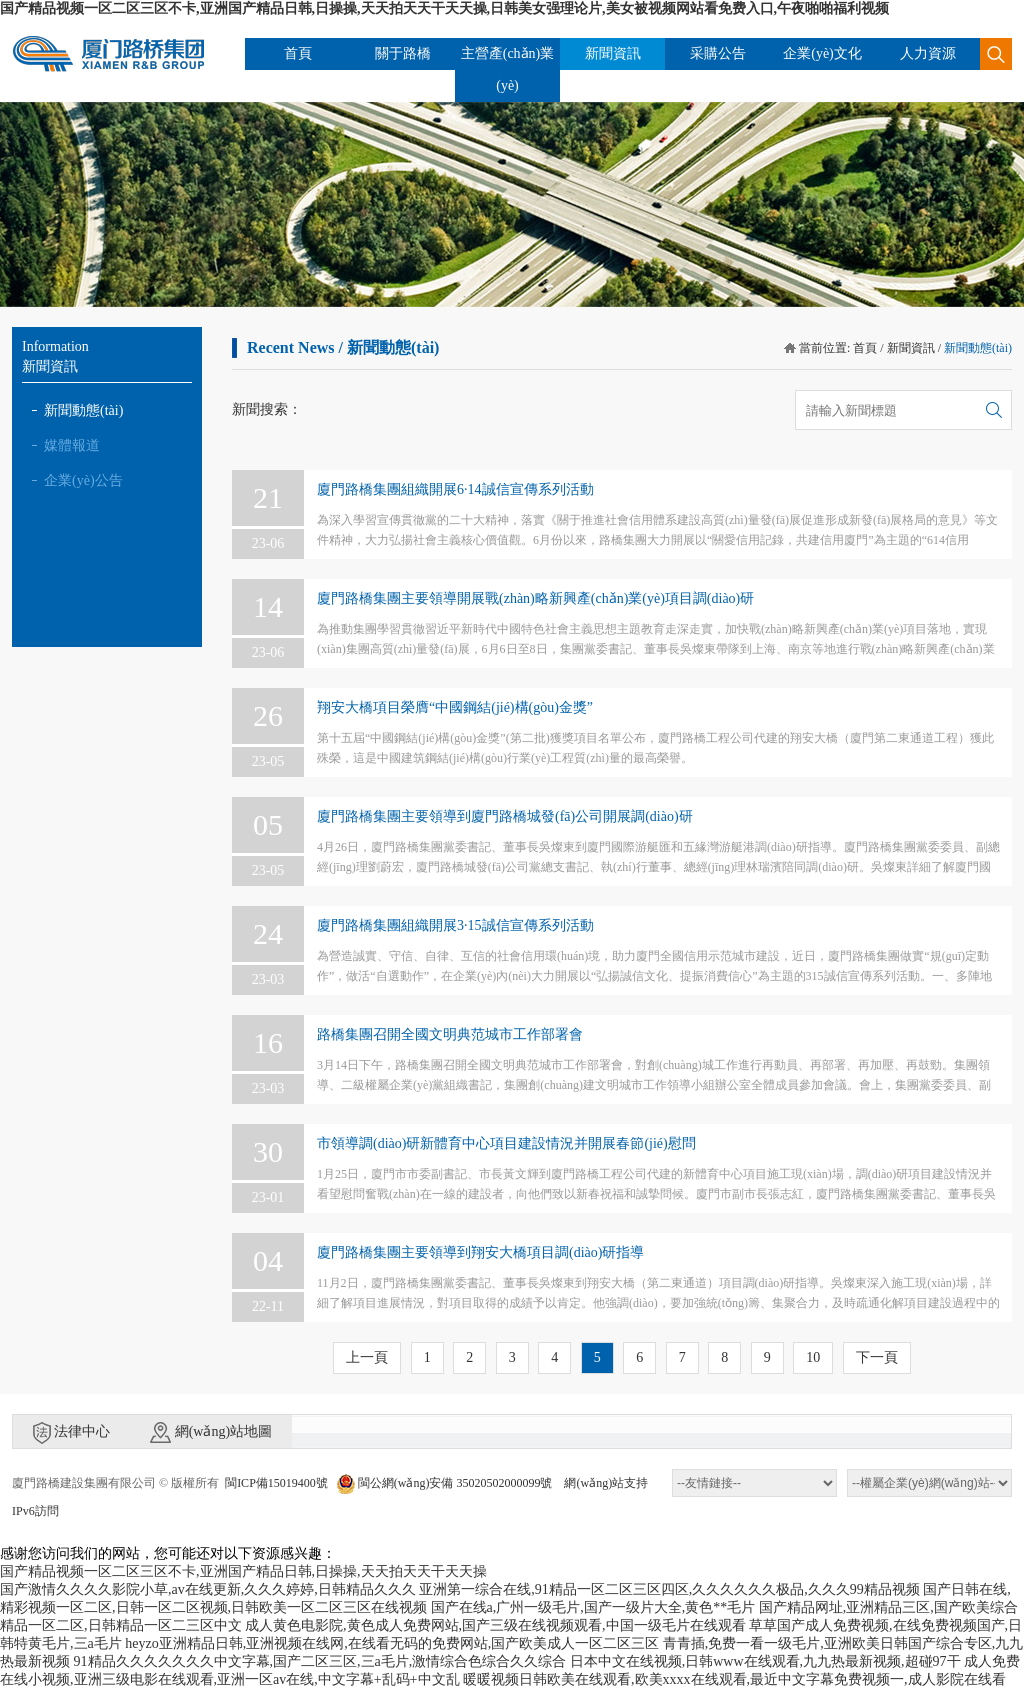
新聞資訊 (613, 53)
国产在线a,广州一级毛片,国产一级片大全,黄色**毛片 (593, 1607)
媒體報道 (72, 445)
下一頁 (877, 1357)
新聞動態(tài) (83, 410)
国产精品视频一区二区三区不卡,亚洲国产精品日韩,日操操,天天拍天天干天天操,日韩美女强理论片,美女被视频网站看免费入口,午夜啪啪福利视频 (444, 8)
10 (813, 1357)
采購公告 (718, 53)
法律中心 (72, 1433)
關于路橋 (403, 53)
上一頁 (367, 1357)
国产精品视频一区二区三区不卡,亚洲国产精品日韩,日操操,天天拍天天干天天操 (243, 1571)
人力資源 (928, 53)
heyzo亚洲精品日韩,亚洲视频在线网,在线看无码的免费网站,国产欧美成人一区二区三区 (392, 1643)
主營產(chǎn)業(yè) (508, 69)
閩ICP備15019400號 (276, 1483)
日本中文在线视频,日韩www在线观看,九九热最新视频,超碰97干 (765, 1661)
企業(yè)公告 (83, 480)
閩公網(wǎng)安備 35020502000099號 (445, 1483)
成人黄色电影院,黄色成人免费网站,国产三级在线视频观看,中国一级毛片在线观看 (495, 1625)
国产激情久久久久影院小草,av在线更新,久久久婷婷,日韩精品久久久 (208, 1589)
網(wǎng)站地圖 (211, 1432)
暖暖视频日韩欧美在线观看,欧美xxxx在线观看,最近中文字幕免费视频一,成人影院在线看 (734, 1679)
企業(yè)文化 (822, 53)
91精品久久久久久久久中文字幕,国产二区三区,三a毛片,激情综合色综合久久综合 (320, 1661)
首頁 (298, 53)
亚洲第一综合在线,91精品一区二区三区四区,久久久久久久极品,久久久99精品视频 (669, 1589)
